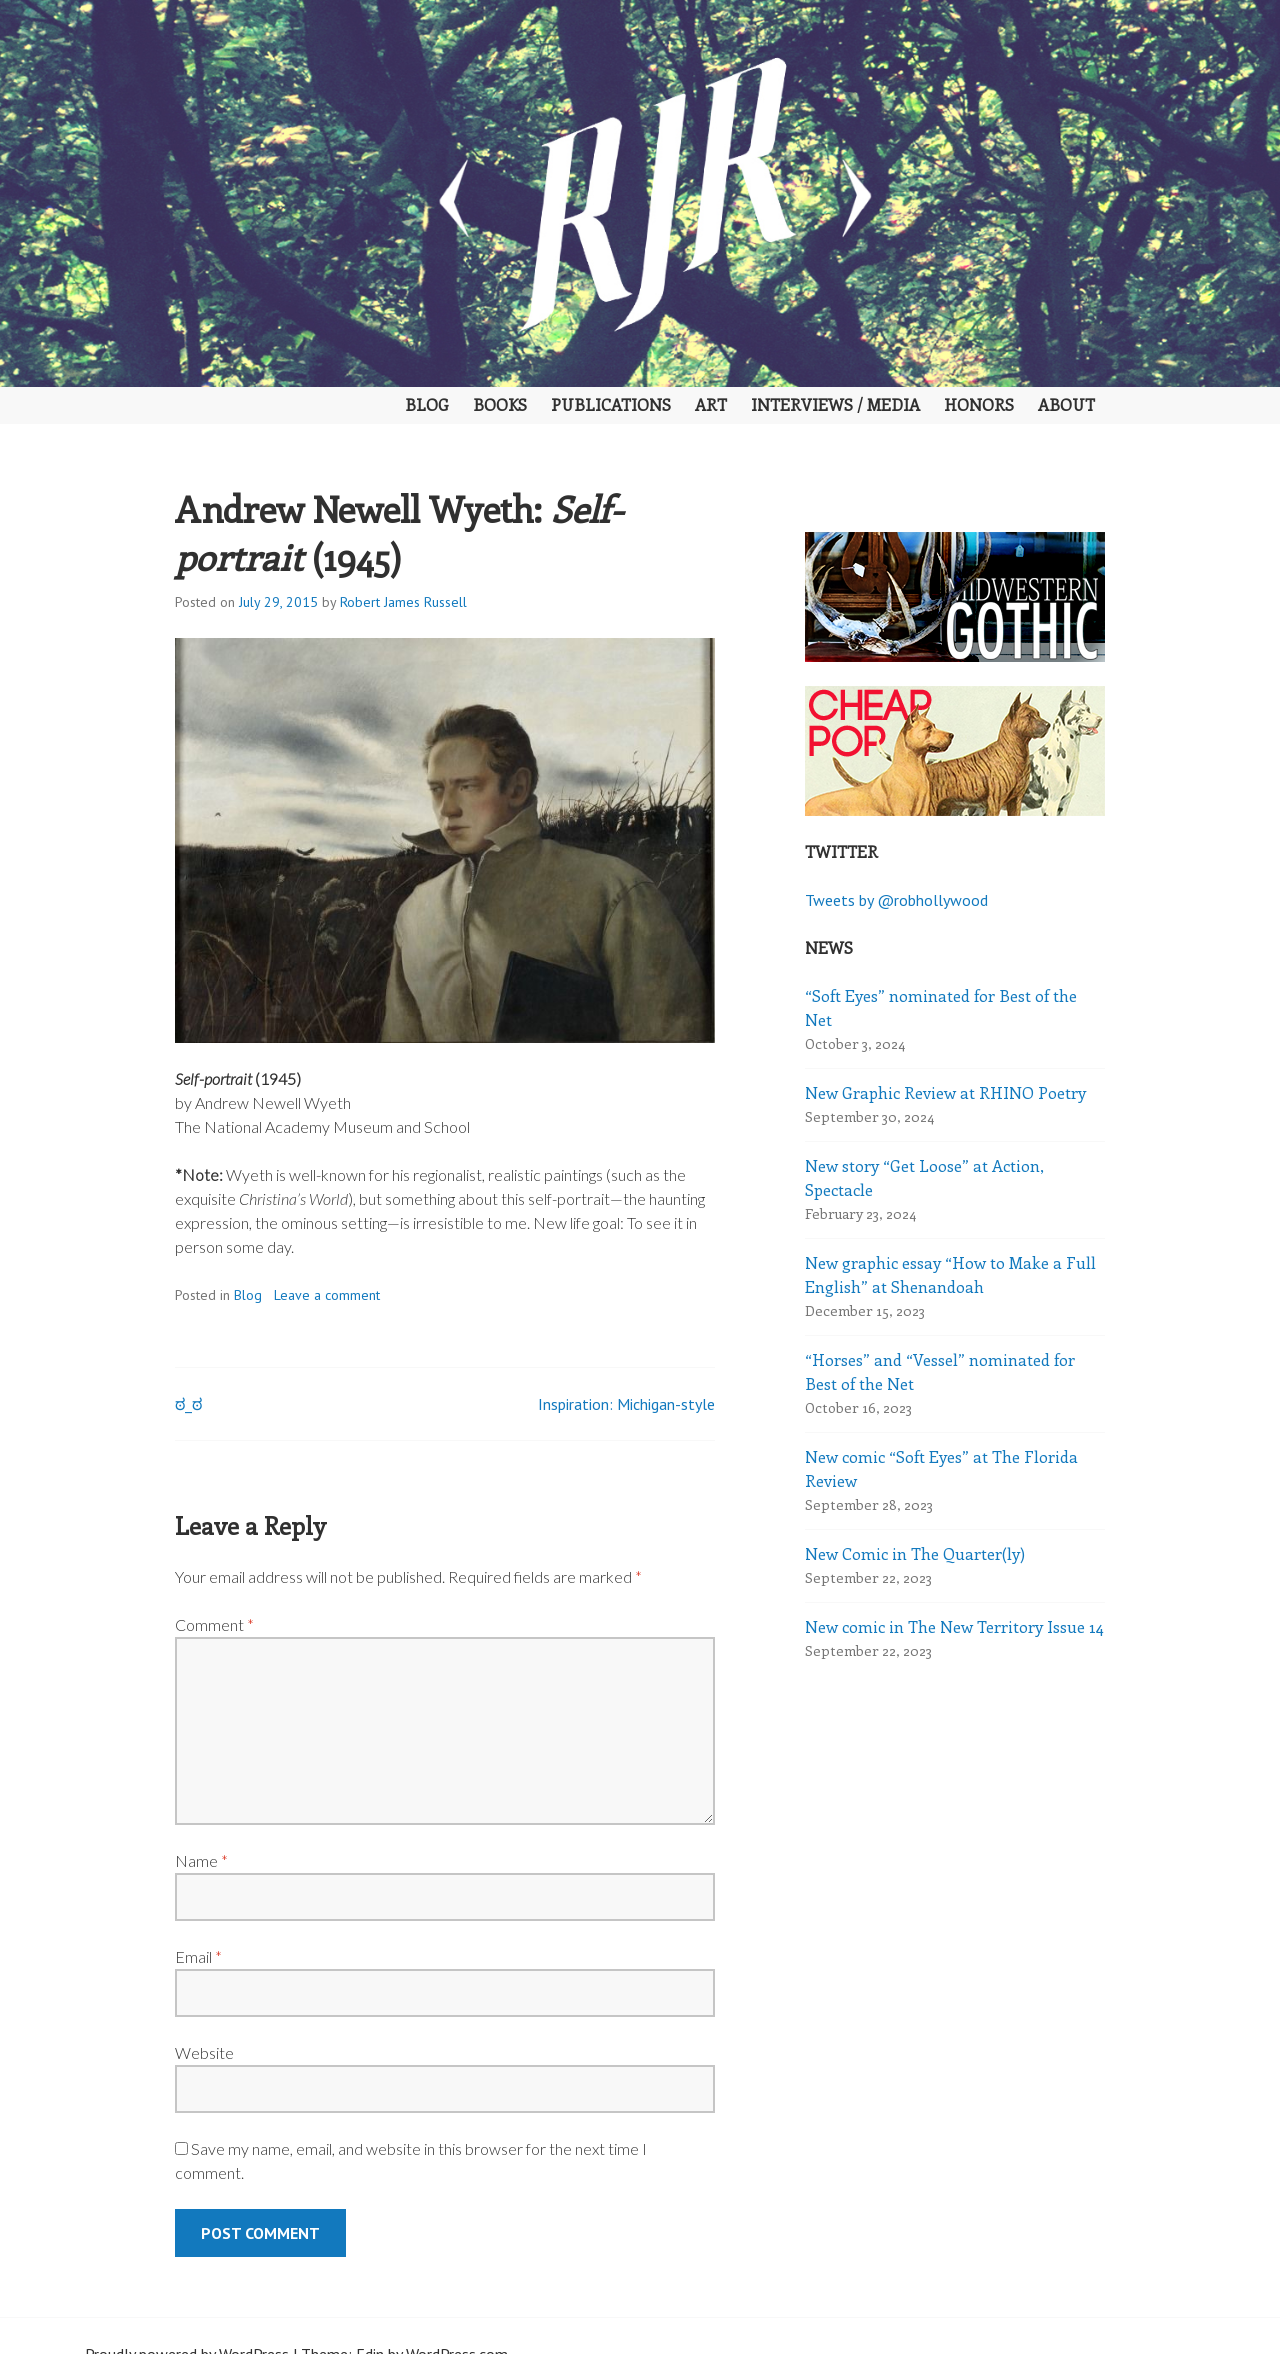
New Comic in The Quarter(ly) (915, 1553)
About (1066, 404)
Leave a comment (327, 1295)
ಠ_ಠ (188, 1404)
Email (198, 1956)
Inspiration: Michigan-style (626, 1404)
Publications (611, 404)
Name (201, 1860)
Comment (214, 1624)
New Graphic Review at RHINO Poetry (945, 1092)
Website (204, 2052)
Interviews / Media (835, 404)
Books (500, 404)
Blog (427, 404)
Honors (979, 404)
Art (711, 404)
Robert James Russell (403, 602)
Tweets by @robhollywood (896, 900)
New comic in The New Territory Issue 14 (954, 1626)
